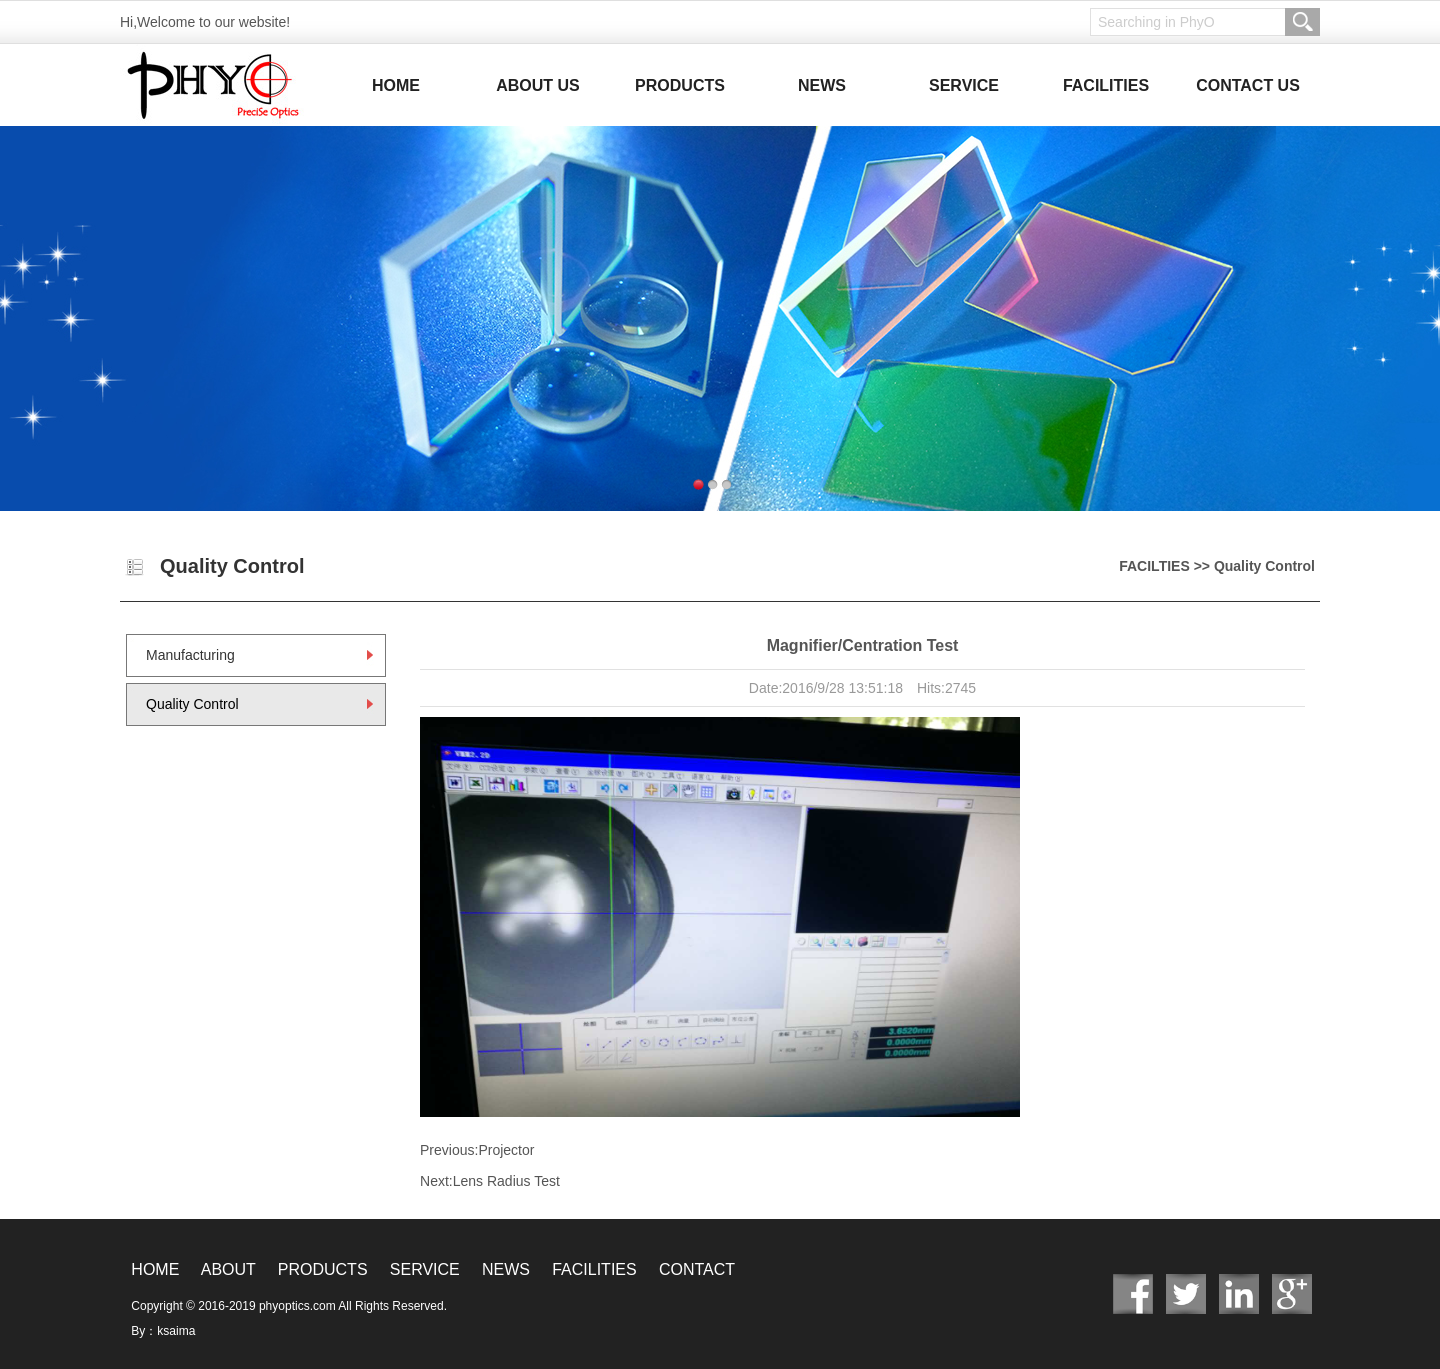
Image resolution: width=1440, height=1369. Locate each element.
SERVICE (964, 85)
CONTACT (697, 1269)
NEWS (822, 85)
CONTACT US (1248, 85)
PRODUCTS (680, 85)
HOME (396, 85)
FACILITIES (1106, 85)
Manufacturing (190, 655)
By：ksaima (163, 1331)
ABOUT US (538, 85)
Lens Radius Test (506, 1181)
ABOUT (228, 1269)
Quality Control (192, 704)
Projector (506, 1150)
